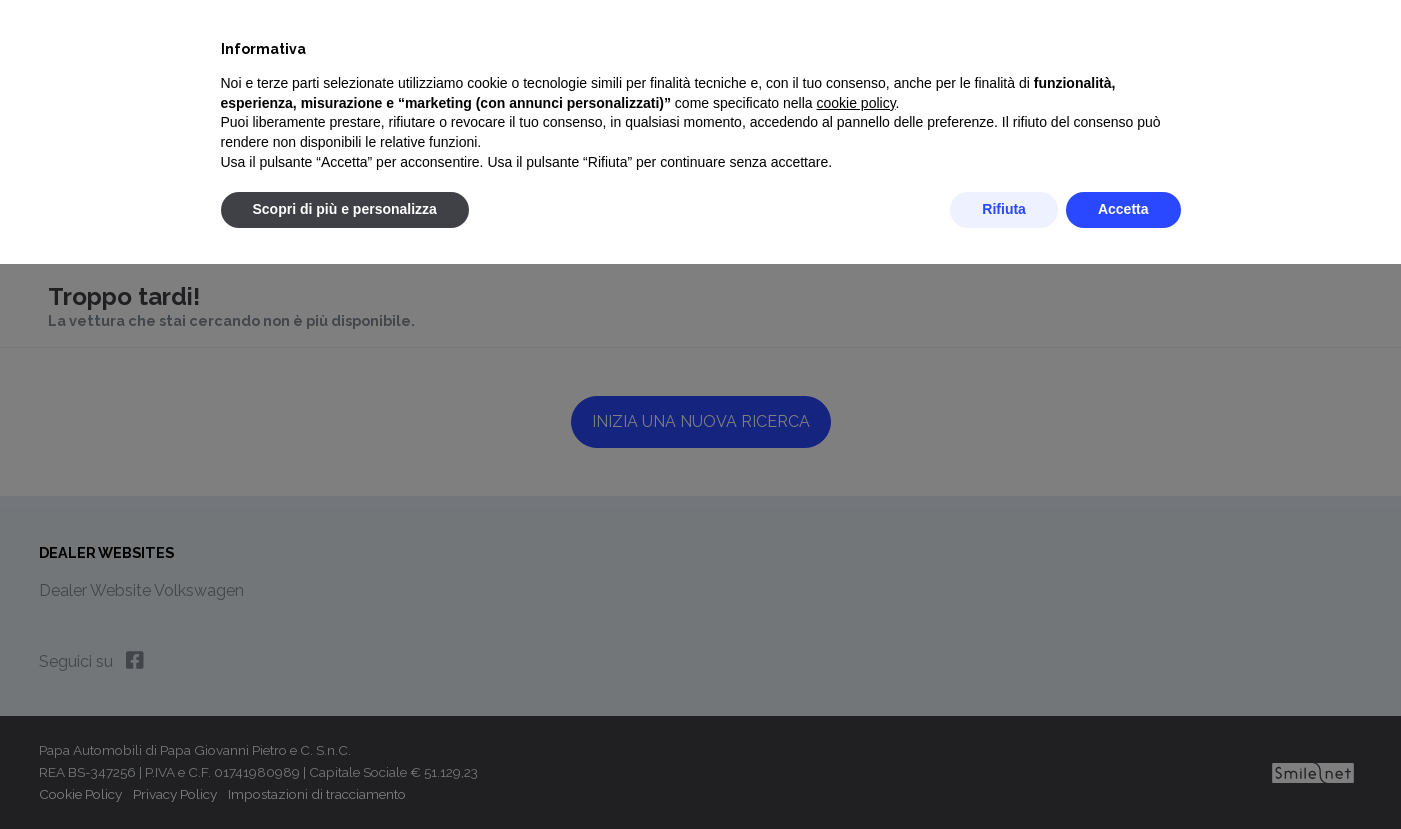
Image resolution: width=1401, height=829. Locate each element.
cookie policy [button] (855, 103)
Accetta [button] (1123, 209)
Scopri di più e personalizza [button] (345, 209)
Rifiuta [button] (1004, 209)
